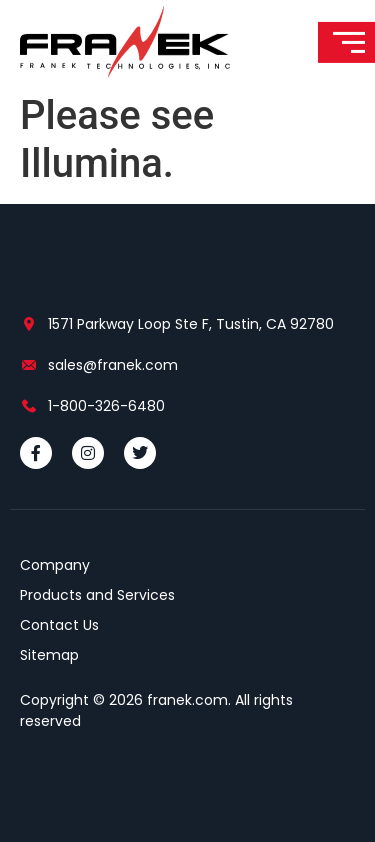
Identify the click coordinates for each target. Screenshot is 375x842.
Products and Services (97, 595)
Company (55, 565)
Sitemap (49, 655)
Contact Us (59, 625)
